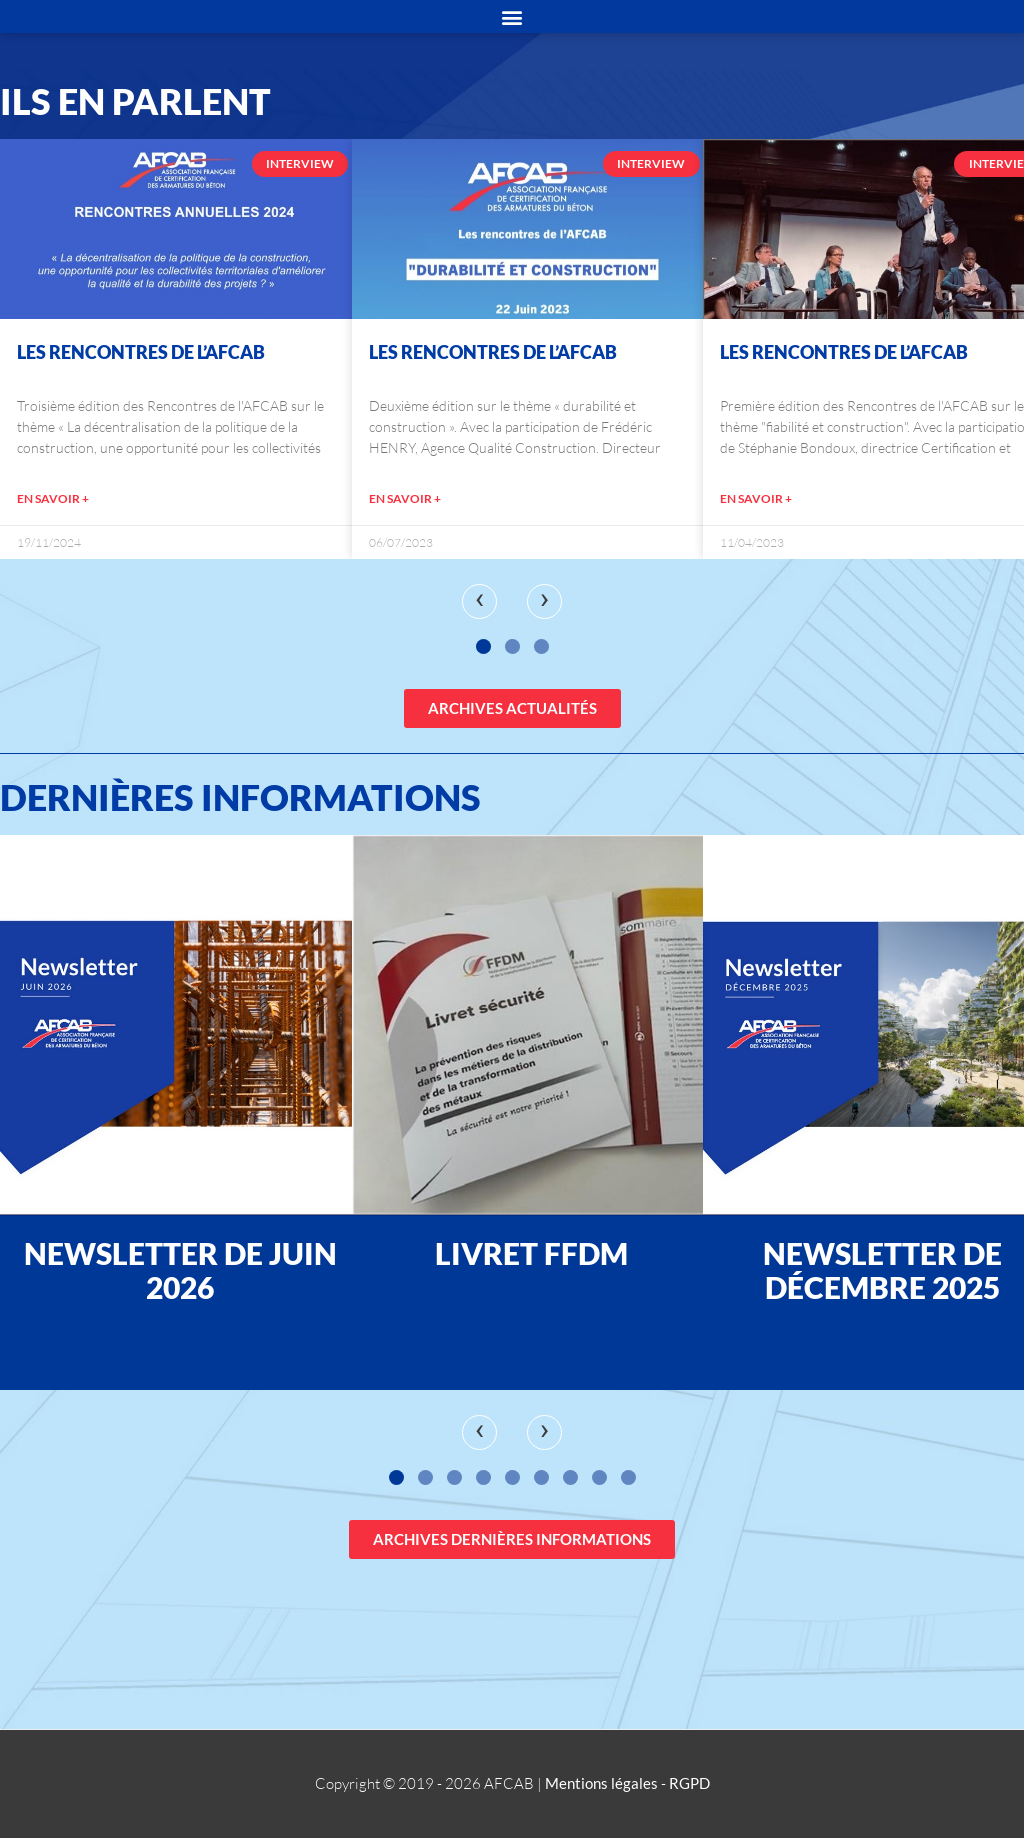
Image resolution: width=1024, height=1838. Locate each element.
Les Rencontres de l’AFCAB (141, 352)
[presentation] (479, 601)
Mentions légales (601, 1783)
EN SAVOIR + (53, 498)
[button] (483, 646)
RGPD (689, 1783)
